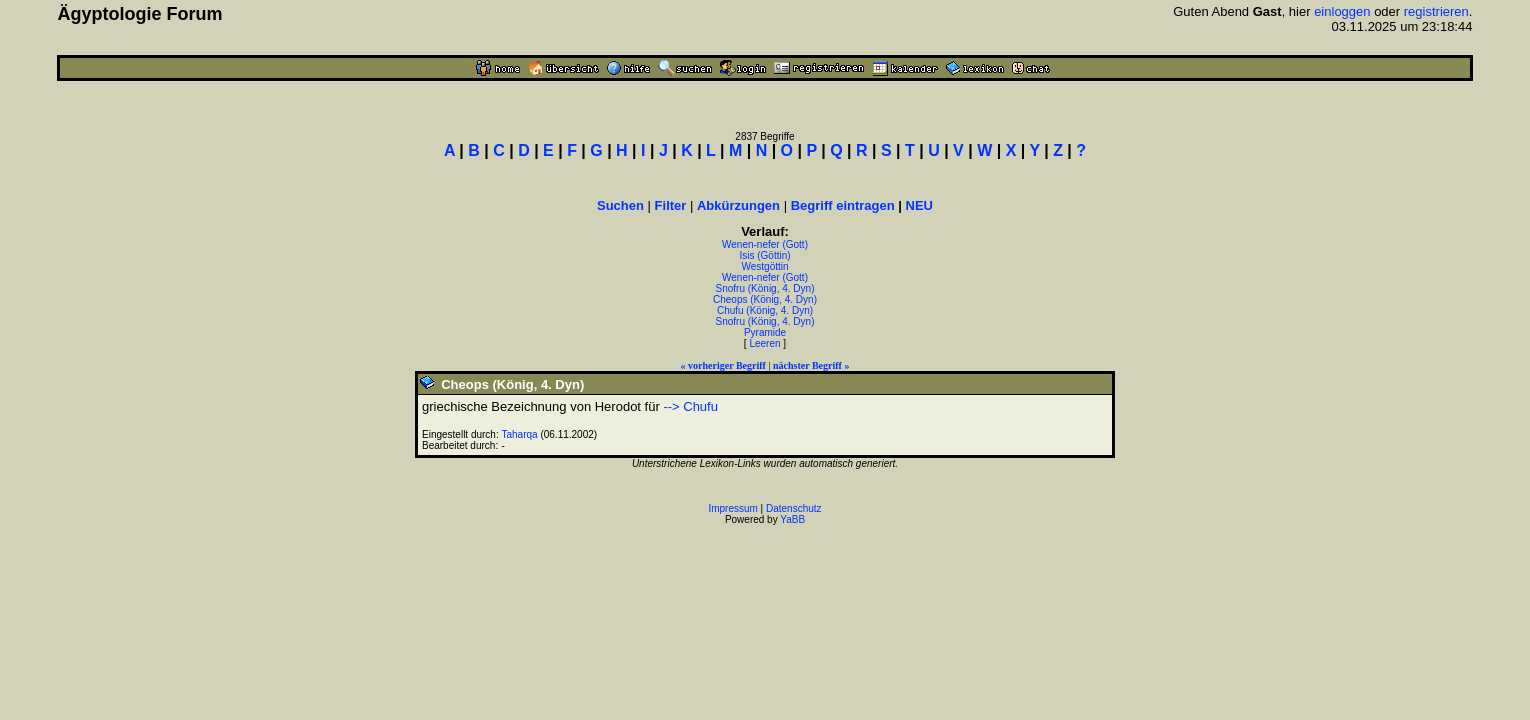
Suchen (620, 205)
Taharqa (520, 434)
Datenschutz (794, 508)
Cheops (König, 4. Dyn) (765, 299)
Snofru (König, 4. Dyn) (765, 288)
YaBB (792, 519)
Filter (671, 205)
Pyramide (765, 332)
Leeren (764, 343)
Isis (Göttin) (764, 255)
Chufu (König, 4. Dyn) (765, 310)
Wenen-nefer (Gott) (765, 244)
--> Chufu (690, 406)
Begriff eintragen (843, 205)
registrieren (1436, 11)
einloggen (1342, 11)
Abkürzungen (738, 205)
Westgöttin (764, 266)
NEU (919, 205)
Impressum (732, 508)
